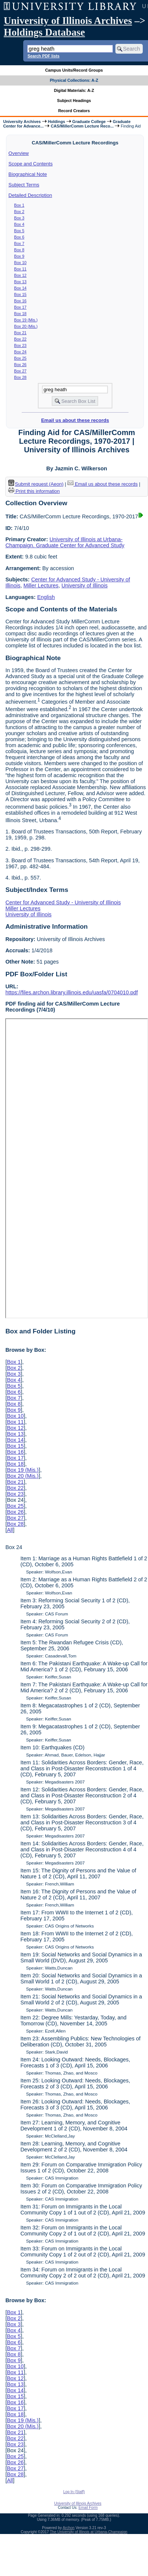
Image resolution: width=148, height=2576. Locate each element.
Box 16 (20, 301)
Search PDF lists (43, 56)
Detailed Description (30, 195)
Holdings (56, 121)
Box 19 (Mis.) (26, 320)
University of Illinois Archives (68, 20)
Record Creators (74, 110)
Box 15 (20, 294)
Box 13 (20, 281)
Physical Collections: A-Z (74, 80)
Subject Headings (74, 100)
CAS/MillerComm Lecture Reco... (82, 126)
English (46, 597)
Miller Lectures (40, 585)
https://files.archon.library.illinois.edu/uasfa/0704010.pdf (71, 992)
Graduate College (89, 121)
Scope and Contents (31, 164)
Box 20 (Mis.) (26, 326)
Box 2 (19, 211)
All (10, 1530)
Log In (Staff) (74, 2492)
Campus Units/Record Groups (74, 70)
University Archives (21, 121)
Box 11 (20, 269)
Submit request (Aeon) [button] (36, 484)
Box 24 (20, 352)
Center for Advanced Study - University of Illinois (63, 902)
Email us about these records (75, 420)
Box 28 (20, 377)
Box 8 (19, 250)
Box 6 (19, 237)
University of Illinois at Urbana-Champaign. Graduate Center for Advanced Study (64, 542)
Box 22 (20, 339)
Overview (19, 153)
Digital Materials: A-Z (74, 90)
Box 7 (19, 243)
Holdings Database (44, 32)
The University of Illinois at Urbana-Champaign (88, 2532)
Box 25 (20, 358)
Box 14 (20, 288)
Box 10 (20, 262)
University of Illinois (84, 585)
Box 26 (20, 364)
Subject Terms (24, 185)
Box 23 (20, 345)
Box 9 (19, 256)
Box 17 (20, 307)
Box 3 (19, 218)
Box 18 (20, 313)
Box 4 (19, 224)
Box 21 (20, 332)
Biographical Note (28, 174)
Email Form (87, 2507)
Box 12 (20, 275)
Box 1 (19, 205)
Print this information (34, 491)
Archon (69, 2528)
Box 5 (19, 230)
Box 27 (20, 371)
